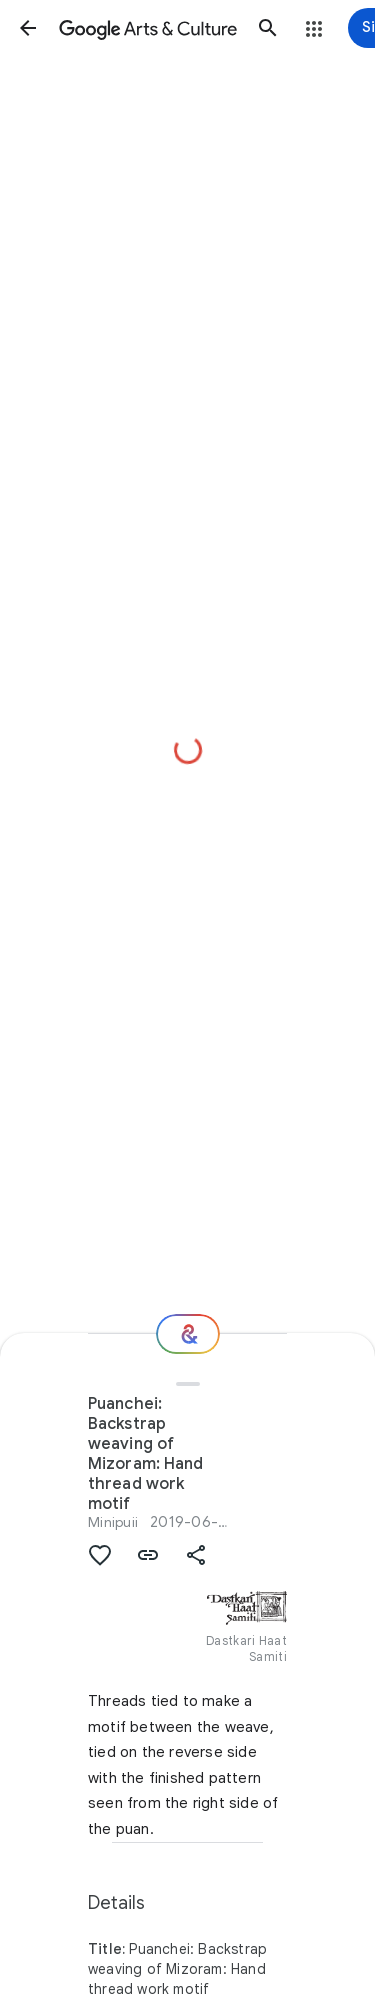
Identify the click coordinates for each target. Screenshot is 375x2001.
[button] (28, 28)
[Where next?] (188, 1334)
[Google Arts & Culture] (148, 28)
